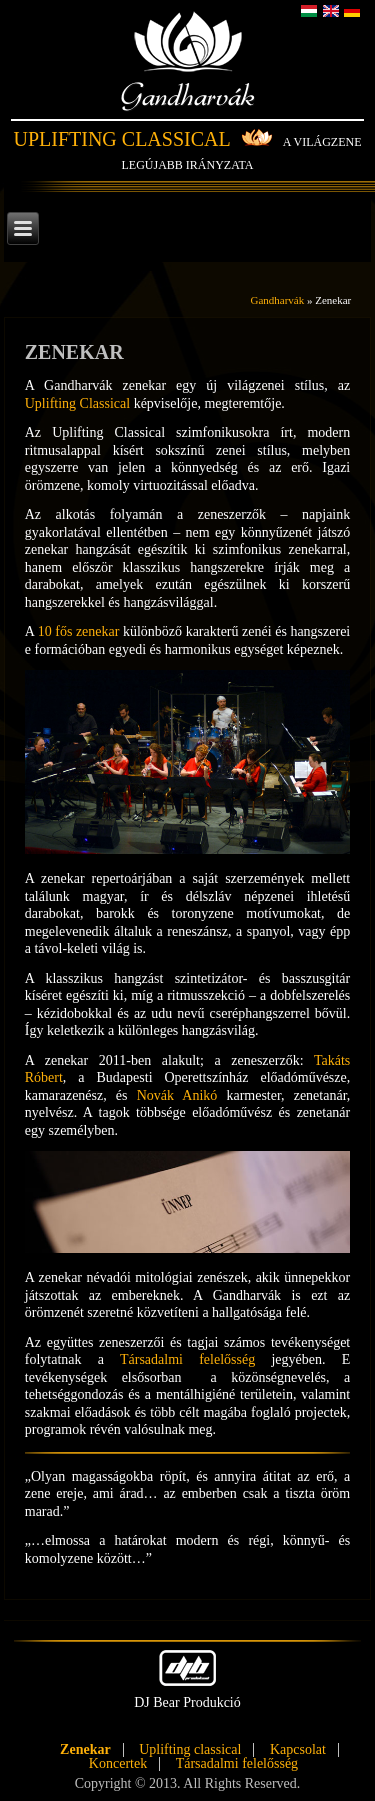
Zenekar (85, 1750)
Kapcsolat (298, 1750)
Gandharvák (187, 79)
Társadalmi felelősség (187, 1359)
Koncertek (118, 1764)
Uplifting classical (190, 1750)
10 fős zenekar (79, 631)
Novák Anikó (177, 1095)
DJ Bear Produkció (187, 1680)
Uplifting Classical (121, 139)
